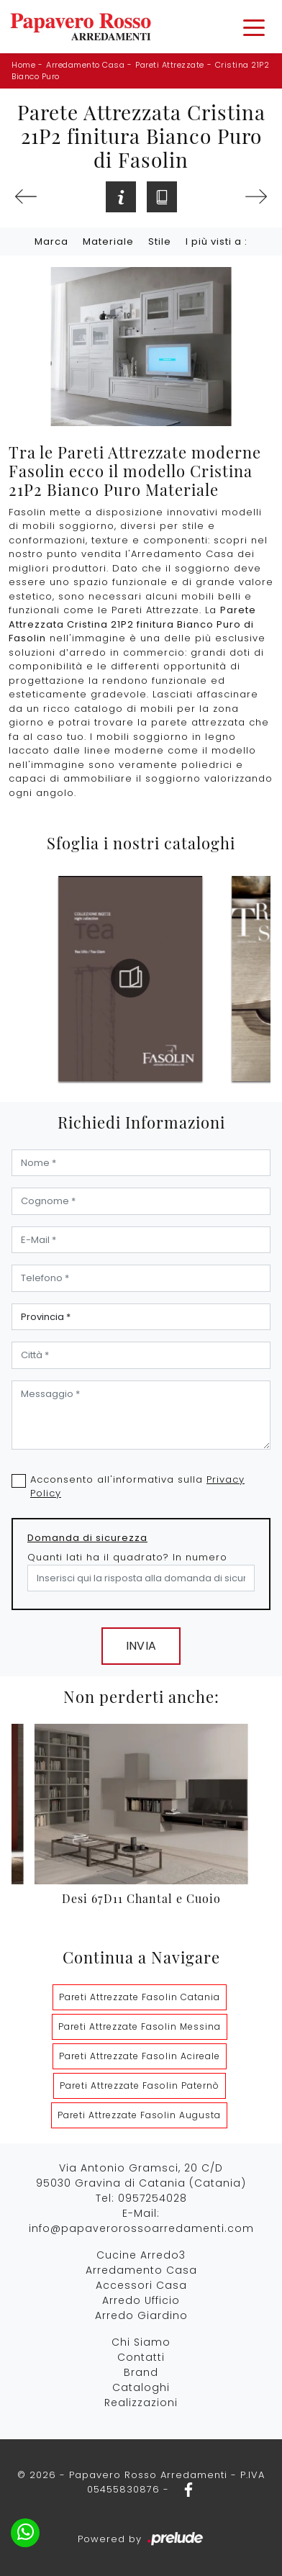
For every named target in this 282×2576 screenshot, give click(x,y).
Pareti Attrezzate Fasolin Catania (139, 1997)
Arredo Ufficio (141, 2300)
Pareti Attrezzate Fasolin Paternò (139, 2085)
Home (23, 65)
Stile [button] (159, 241)
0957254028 (152, 2198)
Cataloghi (141, 2387)
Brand (141, 2372)
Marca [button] (51, 241)
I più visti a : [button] (216, 241)
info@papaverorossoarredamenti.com (141, 2228)
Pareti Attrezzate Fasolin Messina (139, 2026)
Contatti (141, 2357)
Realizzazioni (141, 2402)
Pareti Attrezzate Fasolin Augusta (139, 2115)
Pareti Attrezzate (169, 65)
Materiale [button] (108, 241)
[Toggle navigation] (254, 27)
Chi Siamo (141, 2342)
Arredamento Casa (85, 65)
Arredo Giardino (141, 2315)
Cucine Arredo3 (141, 2255)
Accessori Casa (141, 2285)
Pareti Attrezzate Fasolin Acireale (139, 2056)
